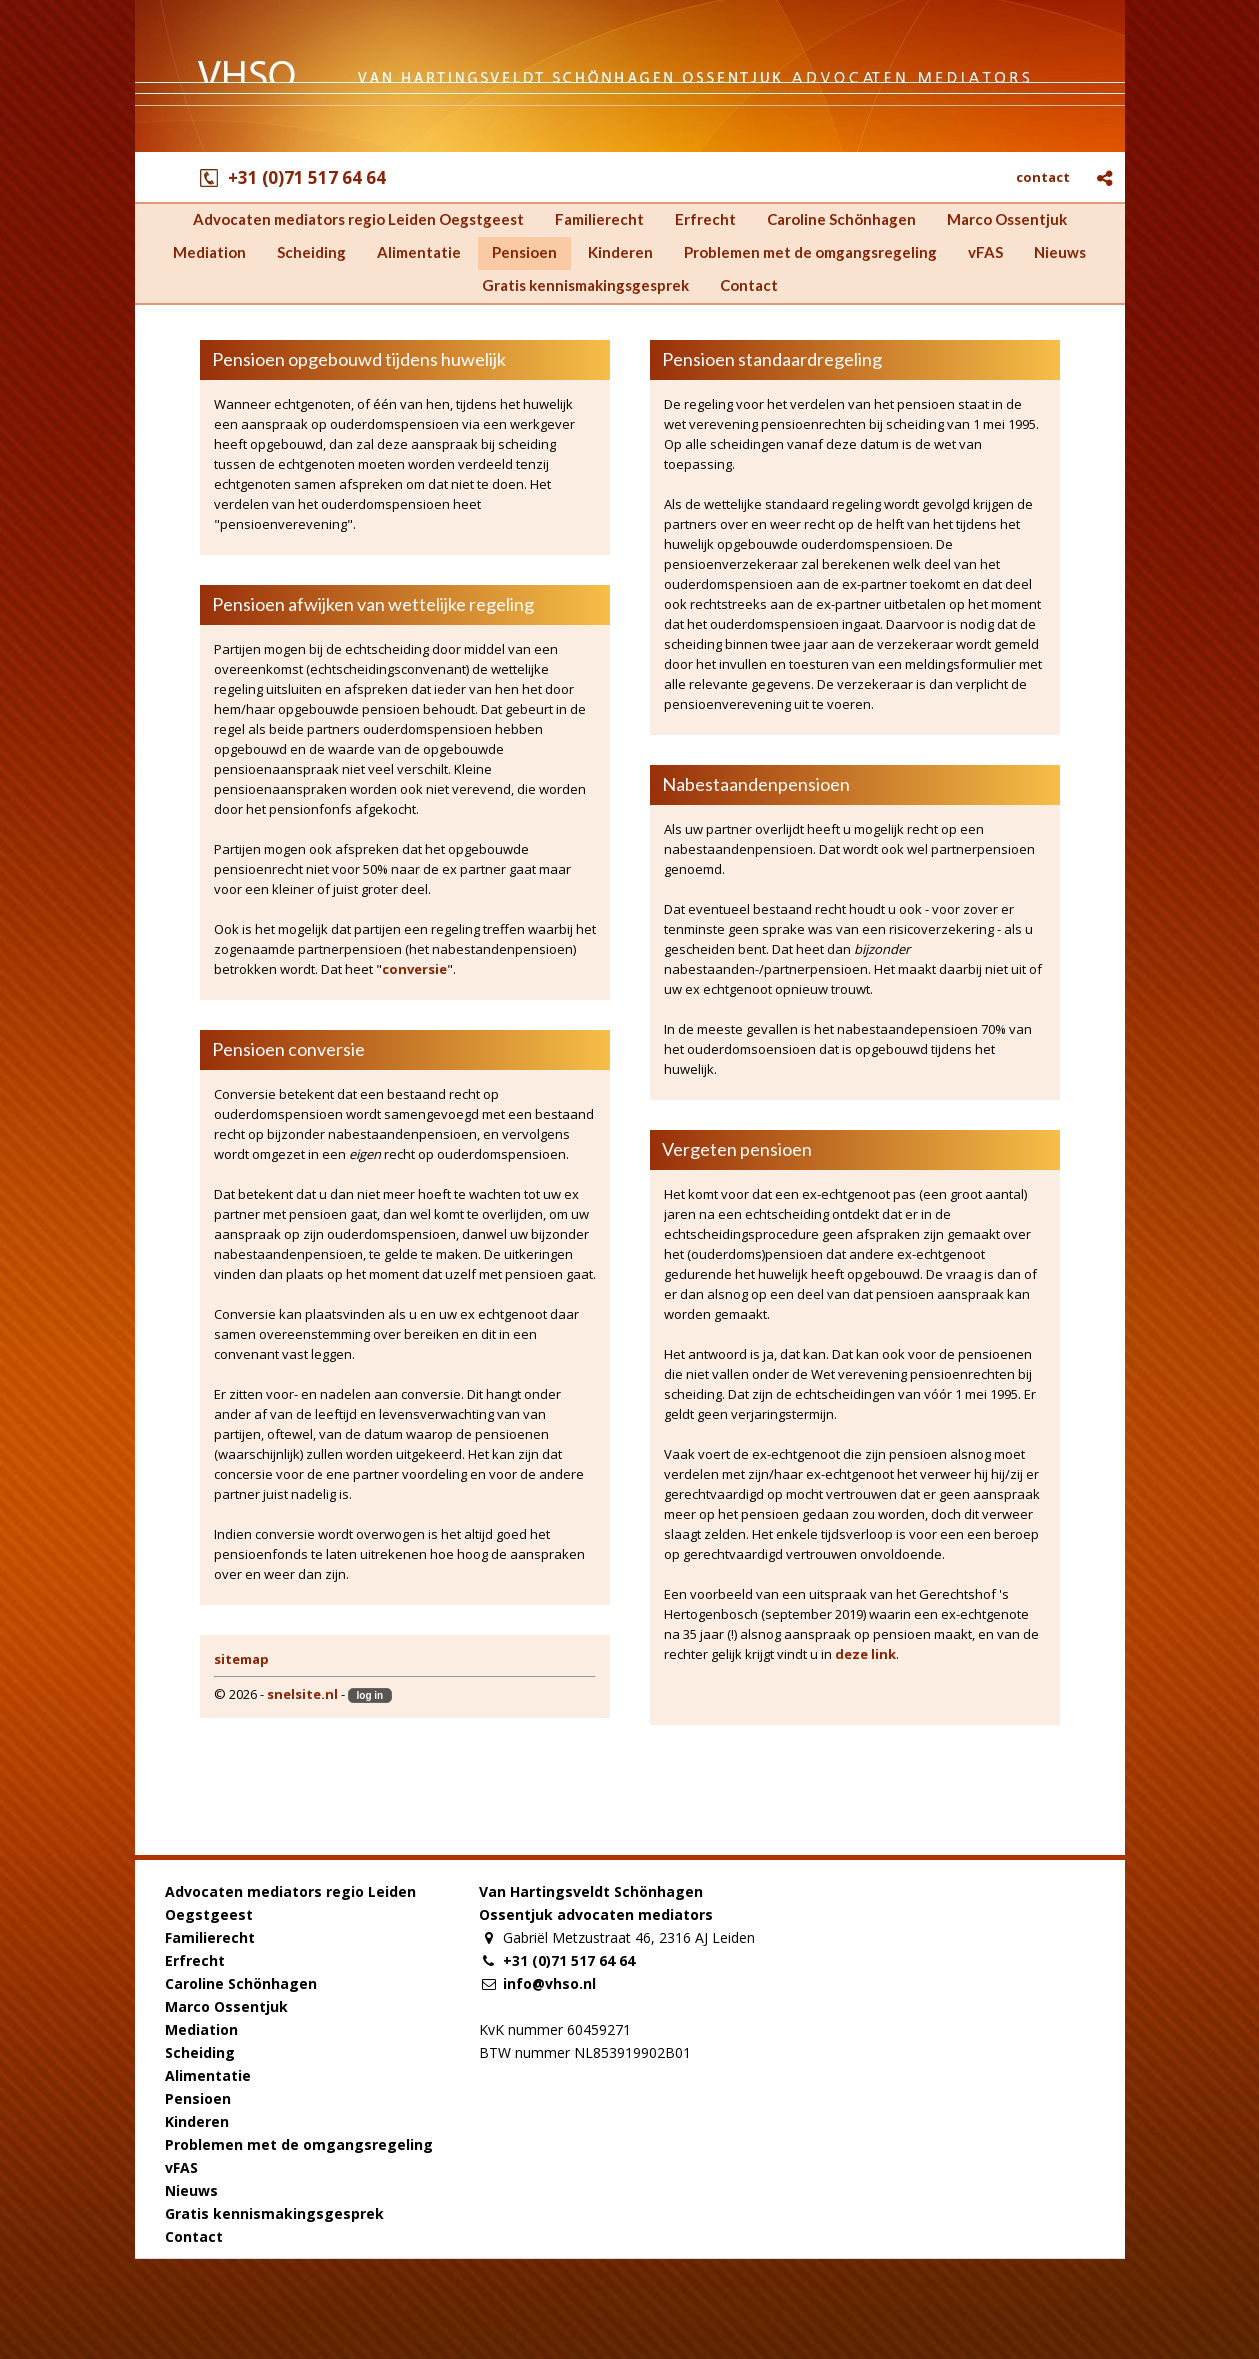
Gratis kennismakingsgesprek (274, 2213)
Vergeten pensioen (737, 1149)
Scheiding (200, 2052)
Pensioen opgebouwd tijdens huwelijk (359, 359)
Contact (194, 2236)
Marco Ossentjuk (226, 2006)
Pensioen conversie (288, 1049)
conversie (414, 969)
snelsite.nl (302, 1694)
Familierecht (210, 1937)
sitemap (241, 1659)
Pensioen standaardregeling (772, 359)
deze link (865, 1654)
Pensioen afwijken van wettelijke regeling (373, 604)
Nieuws (191, 2190)
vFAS (181, 2167)
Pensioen (198, 2098)
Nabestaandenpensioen (756, 784)
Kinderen (197, 2121)
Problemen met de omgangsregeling (299, 2144)
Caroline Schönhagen (241, 1983)
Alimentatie (208, 2075)
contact (1043, 177)
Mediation (201, 2029)
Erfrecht (195, 1960)
